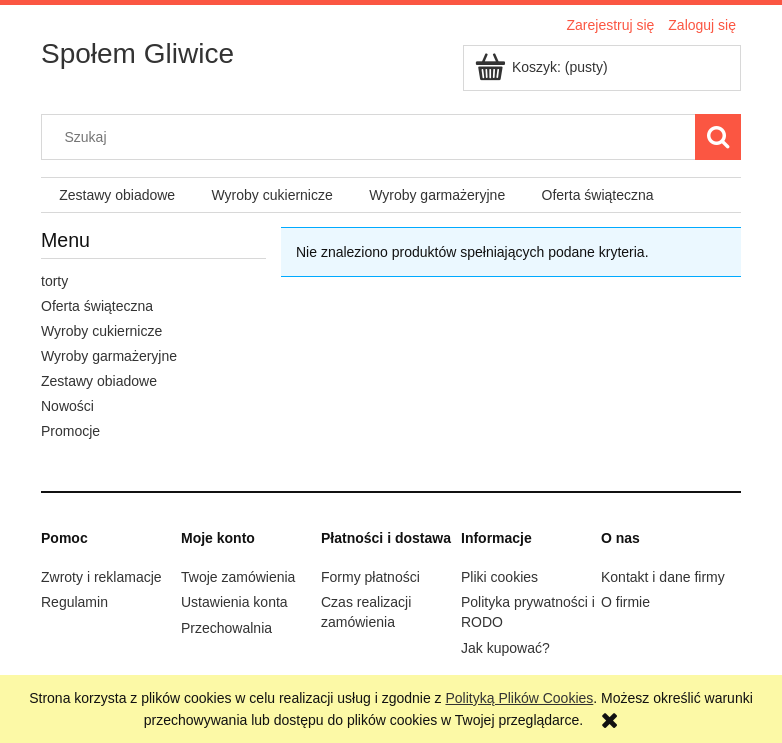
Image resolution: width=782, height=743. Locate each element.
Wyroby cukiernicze (101, 331)
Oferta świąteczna (97, 306)
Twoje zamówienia (238, 577)
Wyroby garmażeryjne (109, 356)
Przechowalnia (226, 628)
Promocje (70, 431)
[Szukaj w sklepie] (373, 137)
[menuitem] (117, 195)
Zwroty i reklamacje (101, 577)
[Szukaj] (718, 137)
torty (54, 281)
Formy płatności (370, 577)
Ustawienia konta (234, 602)
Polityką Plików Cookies (519, 698)
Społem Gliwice (137, 53)
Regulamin (74, 602)
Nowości (67, 406)
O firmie (625, 602)
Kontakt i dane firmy (663, 577)
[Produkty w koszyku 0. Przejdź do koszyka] (543, 67)
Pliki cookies (499, 577)
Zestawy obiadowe (99, 381)
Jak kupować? (505, 648)
